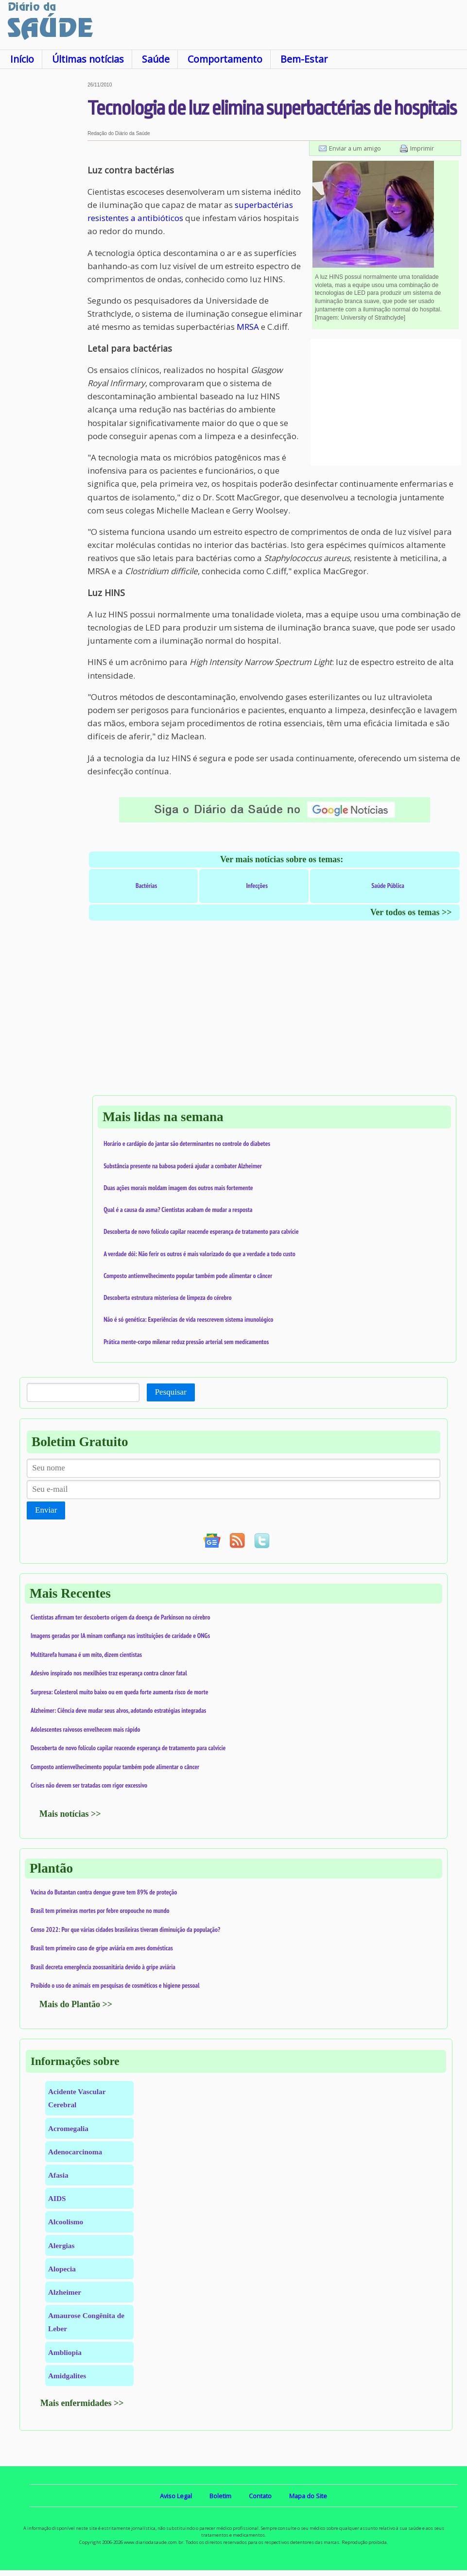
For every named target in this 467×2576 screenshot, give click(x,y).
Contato (260, 2495)
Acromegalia (68, 2128)
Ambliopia (65, 2352)
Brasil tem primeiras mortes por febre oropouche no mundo (100, 1910)
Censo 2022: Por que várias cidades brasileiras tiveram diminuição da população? (125, 1929)
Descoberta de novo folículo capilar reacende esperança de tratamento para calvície (201, 1231)
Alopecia (62, 2269)
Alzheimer (64, 2292)
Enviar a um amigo (355, 148)
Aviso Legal (176, 2495)
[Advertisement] (44, 228)
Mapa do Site (308, 2495)
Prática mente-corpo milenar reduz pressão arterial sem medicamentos (186, 1341)
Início (22, 59)
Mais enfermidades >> (82, 2403)
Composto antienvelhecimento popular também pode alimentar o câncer (188, 1275)
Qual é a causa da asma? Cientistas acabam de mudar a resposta (178, 1209)
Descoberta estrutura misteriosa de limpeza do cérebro (167, 1297)
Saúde (156, 59)
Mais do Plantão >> (75, 2004)
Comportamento (225, 59)
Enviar (46, 1510)
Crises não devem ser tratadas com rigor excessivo (89, 1785)
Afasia (58, 2175)
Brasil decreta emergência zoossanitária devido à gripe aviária (103, 1966)
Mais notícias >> (70, 1814)
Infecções (257, 885)
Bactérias (146, 885)
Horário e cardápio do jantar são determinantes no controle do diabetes (187, 1143)
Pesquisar (171, 1392)
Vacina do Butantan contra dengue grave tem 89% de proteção (104, 1892)
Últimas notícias (88, 59)
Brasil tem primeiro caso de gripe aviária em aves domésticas (102, 1948)
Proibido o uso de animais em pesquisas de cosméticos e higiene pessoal (115, 1985)
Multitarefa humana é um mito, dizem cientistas (86, 1654)
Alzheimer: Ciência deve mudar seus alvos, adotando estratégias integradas (118, 1710)
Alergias (61, 2245)
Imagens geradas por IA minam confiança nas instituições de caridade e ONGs (120, 1635)
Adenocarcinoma (75, 2152)
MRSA (248, 326)
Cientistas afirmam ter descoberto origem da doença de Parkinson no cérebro (120, 1617)
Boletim (220, 2495)
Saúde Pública (387, 885)
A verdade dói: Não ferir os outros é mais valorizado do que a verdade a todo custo (199, 1253)
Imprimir (422, 148)
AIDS (57, 2198)
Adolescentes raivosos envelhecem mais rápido (85, 1729)
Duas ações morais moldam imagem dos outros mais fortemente (178, 1187)
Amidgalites (67, 2375)
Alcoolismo (65, 2222)
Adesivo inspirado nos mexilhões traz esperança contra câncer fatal (109, 1673)
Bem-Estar (304, 59)
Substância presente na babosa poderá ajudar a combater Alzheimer (183, 1165)
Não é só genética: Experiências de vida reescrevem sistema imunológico (188, 1319)
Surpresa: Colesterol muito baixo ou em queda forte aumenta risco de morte (119, 1692)
